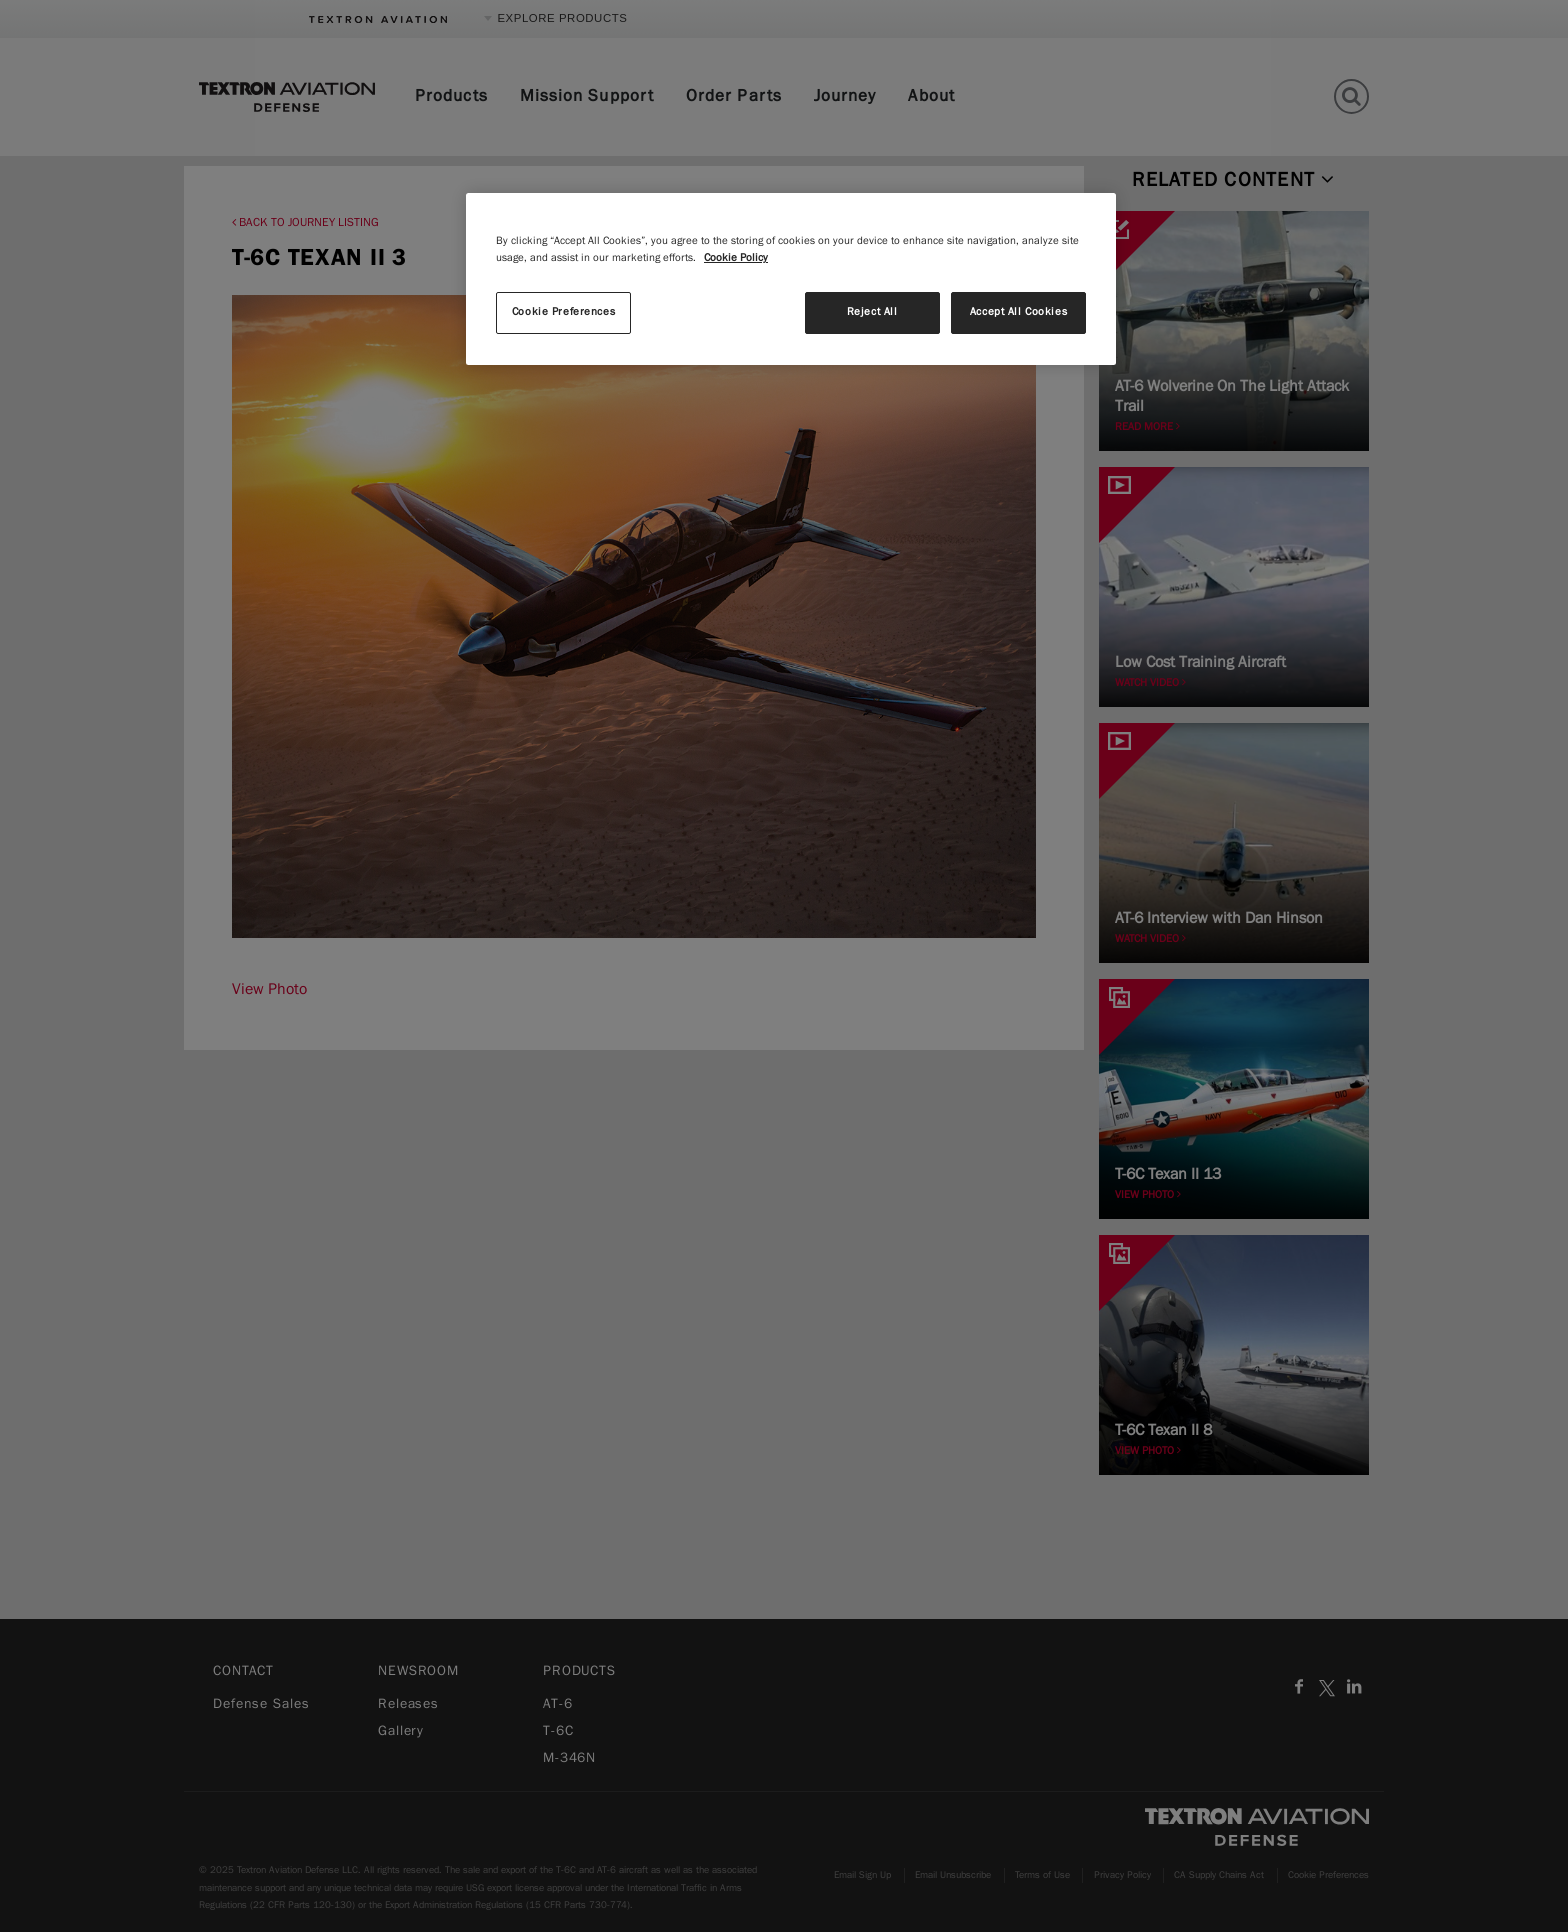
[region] (791, 279)
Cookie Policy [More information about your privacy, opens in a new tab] (736, 258)
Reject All (872, 312)
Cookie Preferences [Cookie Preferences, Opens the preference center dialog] (563, 312)
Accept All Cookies (1018, 312)
